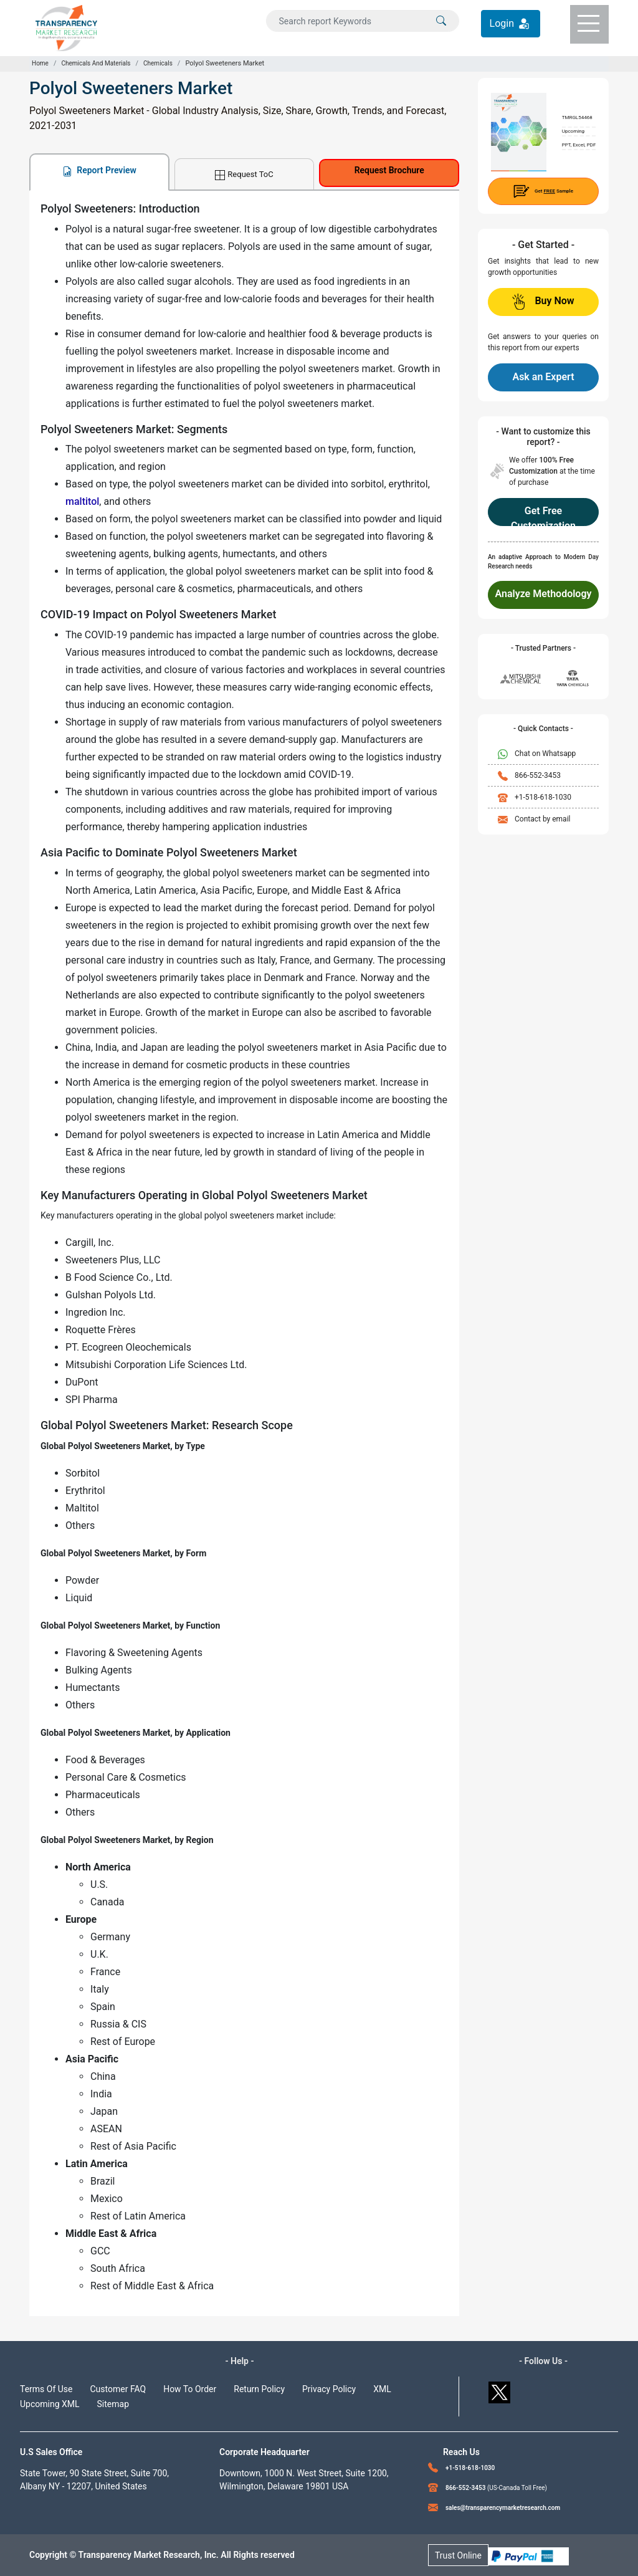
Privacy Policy (329, 2389)
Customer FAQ (118, 2389)
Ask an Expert (543, 377)
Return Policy (259, 2389)
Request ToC (244, 175)
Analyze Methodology (543, 594)
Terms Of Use (46, 2389)
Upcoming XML (50, 2404)
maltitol (82, 501)
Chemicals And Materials (95, 63)
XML (382, 2389)
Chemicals (158, 63)
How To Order (189, 2389)
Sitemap (113, 2404)
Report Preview (99, 170)
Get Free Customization (543, 515)
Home (40, 63)
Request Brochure (389, 170)
